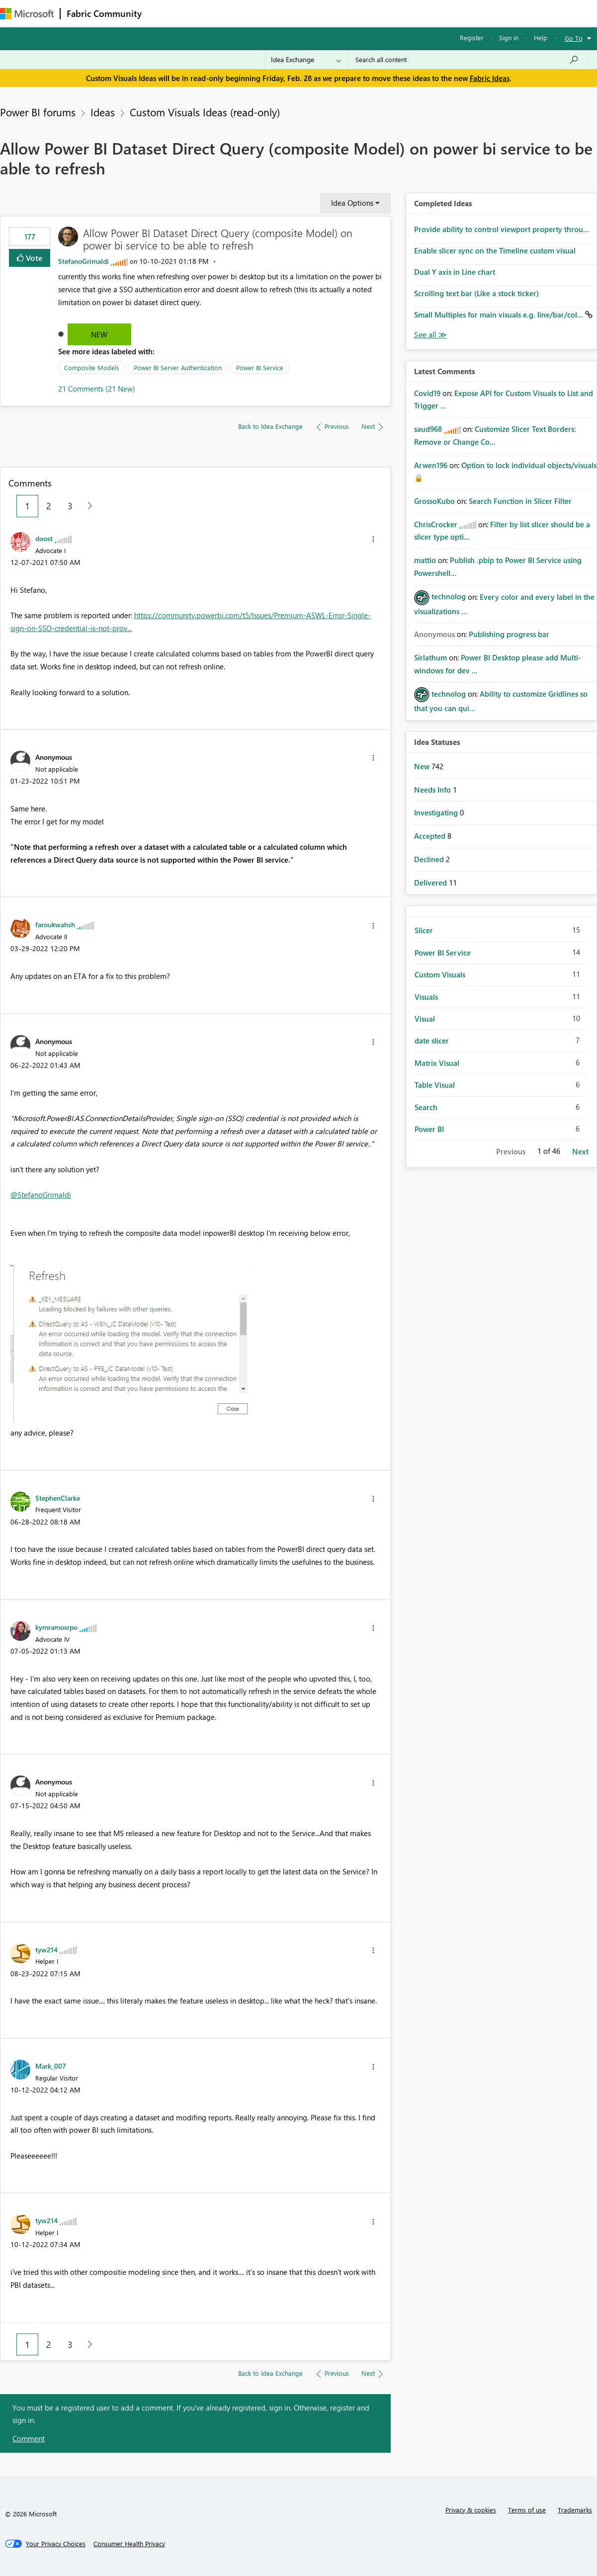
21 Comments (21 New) (96, 389)
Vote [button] (33, 257)
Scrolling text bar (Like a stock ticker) (476, 293)
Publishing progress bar (509, 634)
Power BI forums (38, 112)
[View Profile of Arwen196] (430, 465)
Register (472, 37)
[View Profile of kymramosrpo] (56, 1627)
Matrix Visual (437, 1063)
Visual (425, 1019)
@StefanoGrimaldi (40, 1195)
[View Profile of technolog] (448, 596)
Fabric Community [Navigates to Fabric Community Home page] (104, 13)
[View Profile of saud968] (428, 429)
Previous (510, 1151)
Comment (28, 2438)
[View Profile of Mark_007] (50, 2066)
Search (426, 1107)
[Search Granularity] (306, 59)
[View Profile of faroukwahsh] (55, 924)
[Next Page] (87, 506)
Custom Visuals (440, 974)
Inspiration (208, 13)
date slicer (432, 1041)
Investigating (437, 812)
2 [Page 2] (48, 506)
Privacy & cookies (470, 2509)
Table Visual (435, 1085)
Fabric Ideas (490, 78)
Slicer (424, 930)
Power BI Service (259, 367)
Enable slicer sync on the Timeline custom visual (495, 250)
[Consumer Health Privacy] (129, 2544)
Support (417, 13)
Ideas (248, 13)
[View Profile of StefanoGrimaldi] (83, 261)
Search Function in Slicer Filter (520, 501)
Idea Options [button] (352, 203)
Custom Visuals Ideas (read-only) (205, 112)
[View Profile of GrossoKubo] (434, 501)
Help (540, 37)
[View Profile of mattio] (425, 560)
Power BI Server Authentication (178, 367)
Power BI (429, 1129)
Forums (164, 13)
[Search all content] (467, 59)
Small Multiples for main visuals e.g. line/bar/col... (499, 315)
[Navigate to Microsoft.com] (27, 13)
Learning (375, 13)
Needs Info (433, 790)
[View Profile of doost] (44, 538)
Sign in (508, 37)
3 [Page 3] (70, 506)
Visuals (426, 997)
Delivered (431, 882)
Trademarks (575, 2509)
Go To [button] (574, 38)
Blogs (337, 13)
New (99, 334)
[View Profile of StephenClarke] (57, 1498)
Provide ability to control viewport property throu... (501, 229)
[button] (373, 539)
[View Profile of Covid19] (427, 393)
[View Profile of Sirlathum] (430, 657)
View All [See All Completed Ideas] (430, 334)
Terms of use (527, 2509)
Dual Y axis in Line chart (454, 272)
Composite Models (91, 367)
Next (580, 1151)
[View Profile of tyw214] (46, 1949)
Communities (293, 13)
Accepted (430, 836)
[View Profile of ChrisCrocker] (435, 524)
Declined (430, 859)
